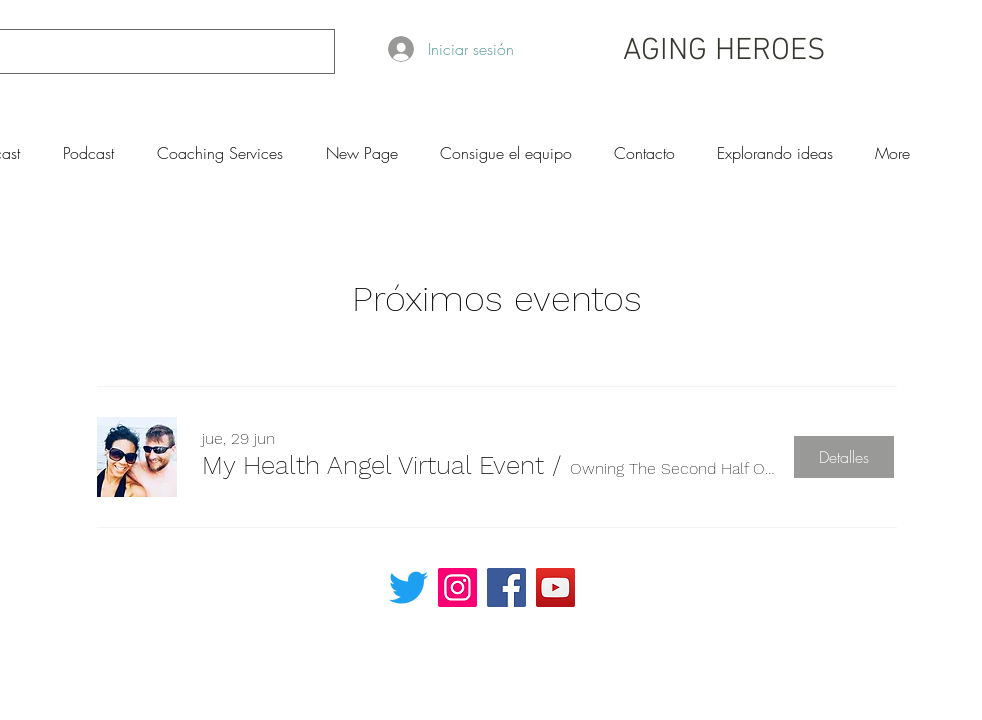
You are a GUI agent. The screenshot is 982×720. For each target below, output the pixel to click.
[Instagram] (457, 587)
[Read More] (730, 579)
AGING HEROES (724, 51)
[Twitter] (408, 587)
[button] (373, 465)
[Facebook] (506, 587)
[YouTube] (555, 587)
